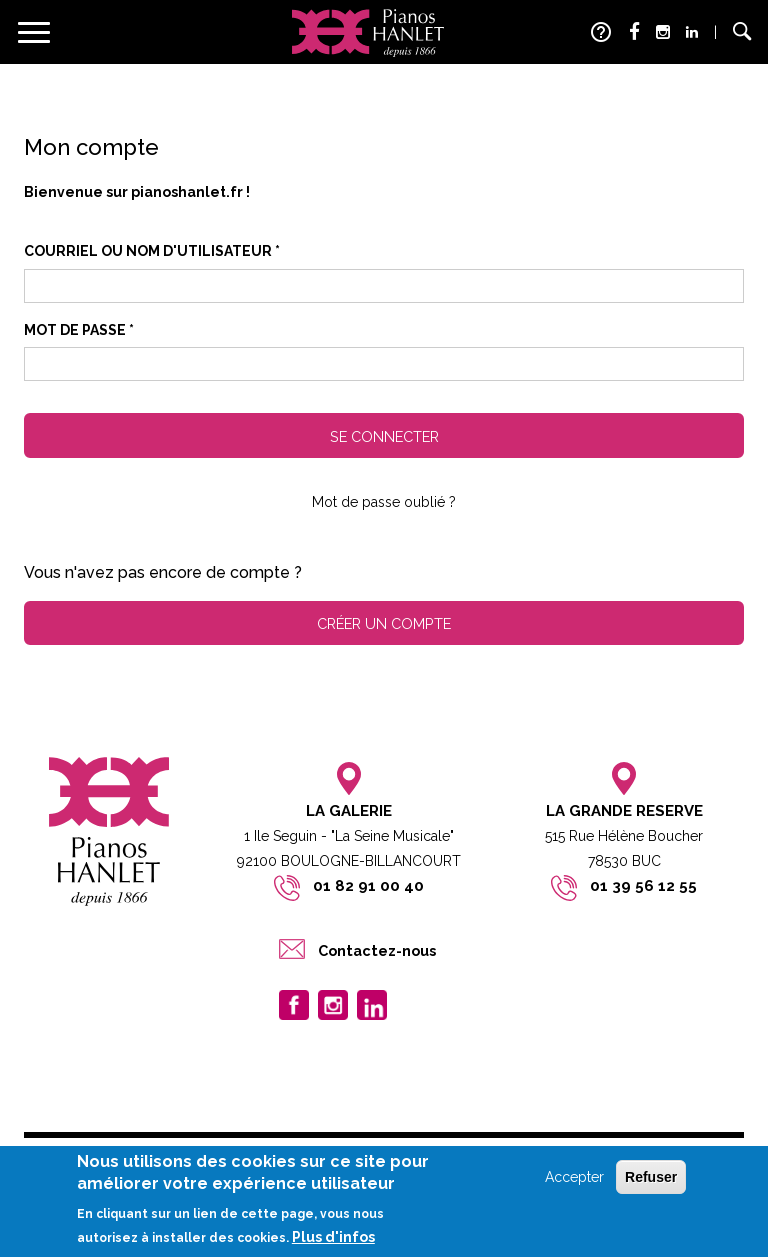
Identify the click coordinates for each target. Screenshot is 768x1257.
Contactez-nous (377, 950)
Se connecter (384, 436)
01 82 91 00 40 (368, 886)
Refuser (651, 1177)
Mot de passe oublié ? (384, 502)
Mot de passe (79, 330)
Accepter (574, 1177)
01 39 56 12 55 (643, 886)
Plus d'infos (333, 1237)
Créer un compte (384, 623)
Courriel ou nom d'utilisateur (152, 251)
